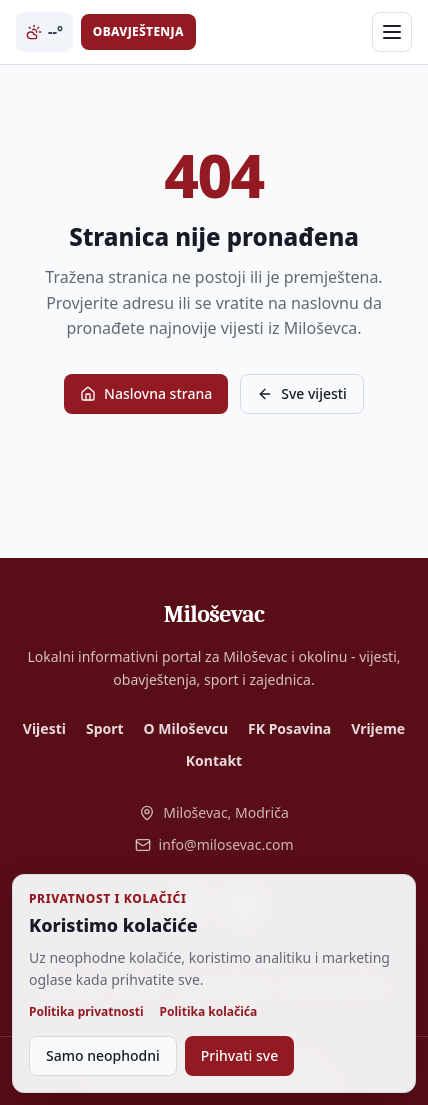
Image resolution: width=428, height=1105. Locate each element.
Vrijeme (378, 728)
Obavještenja (138, 31)
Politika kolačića (209, 1012)
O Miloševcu (186, 728)
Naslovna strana (146, 393)
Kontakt (214, 760)
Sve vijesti (302, 393)
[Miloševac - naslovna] (214, 614)
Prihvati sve (239, 1055)
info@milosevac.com (214, 844)
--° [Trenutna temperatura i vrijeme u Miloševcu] (44, 31)
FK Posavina (289, 728)
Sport (105, 728)
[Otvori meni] (392, 32)
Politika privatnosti (86, 1012)
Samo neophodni (103, 1055)
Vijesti (44, 728)
